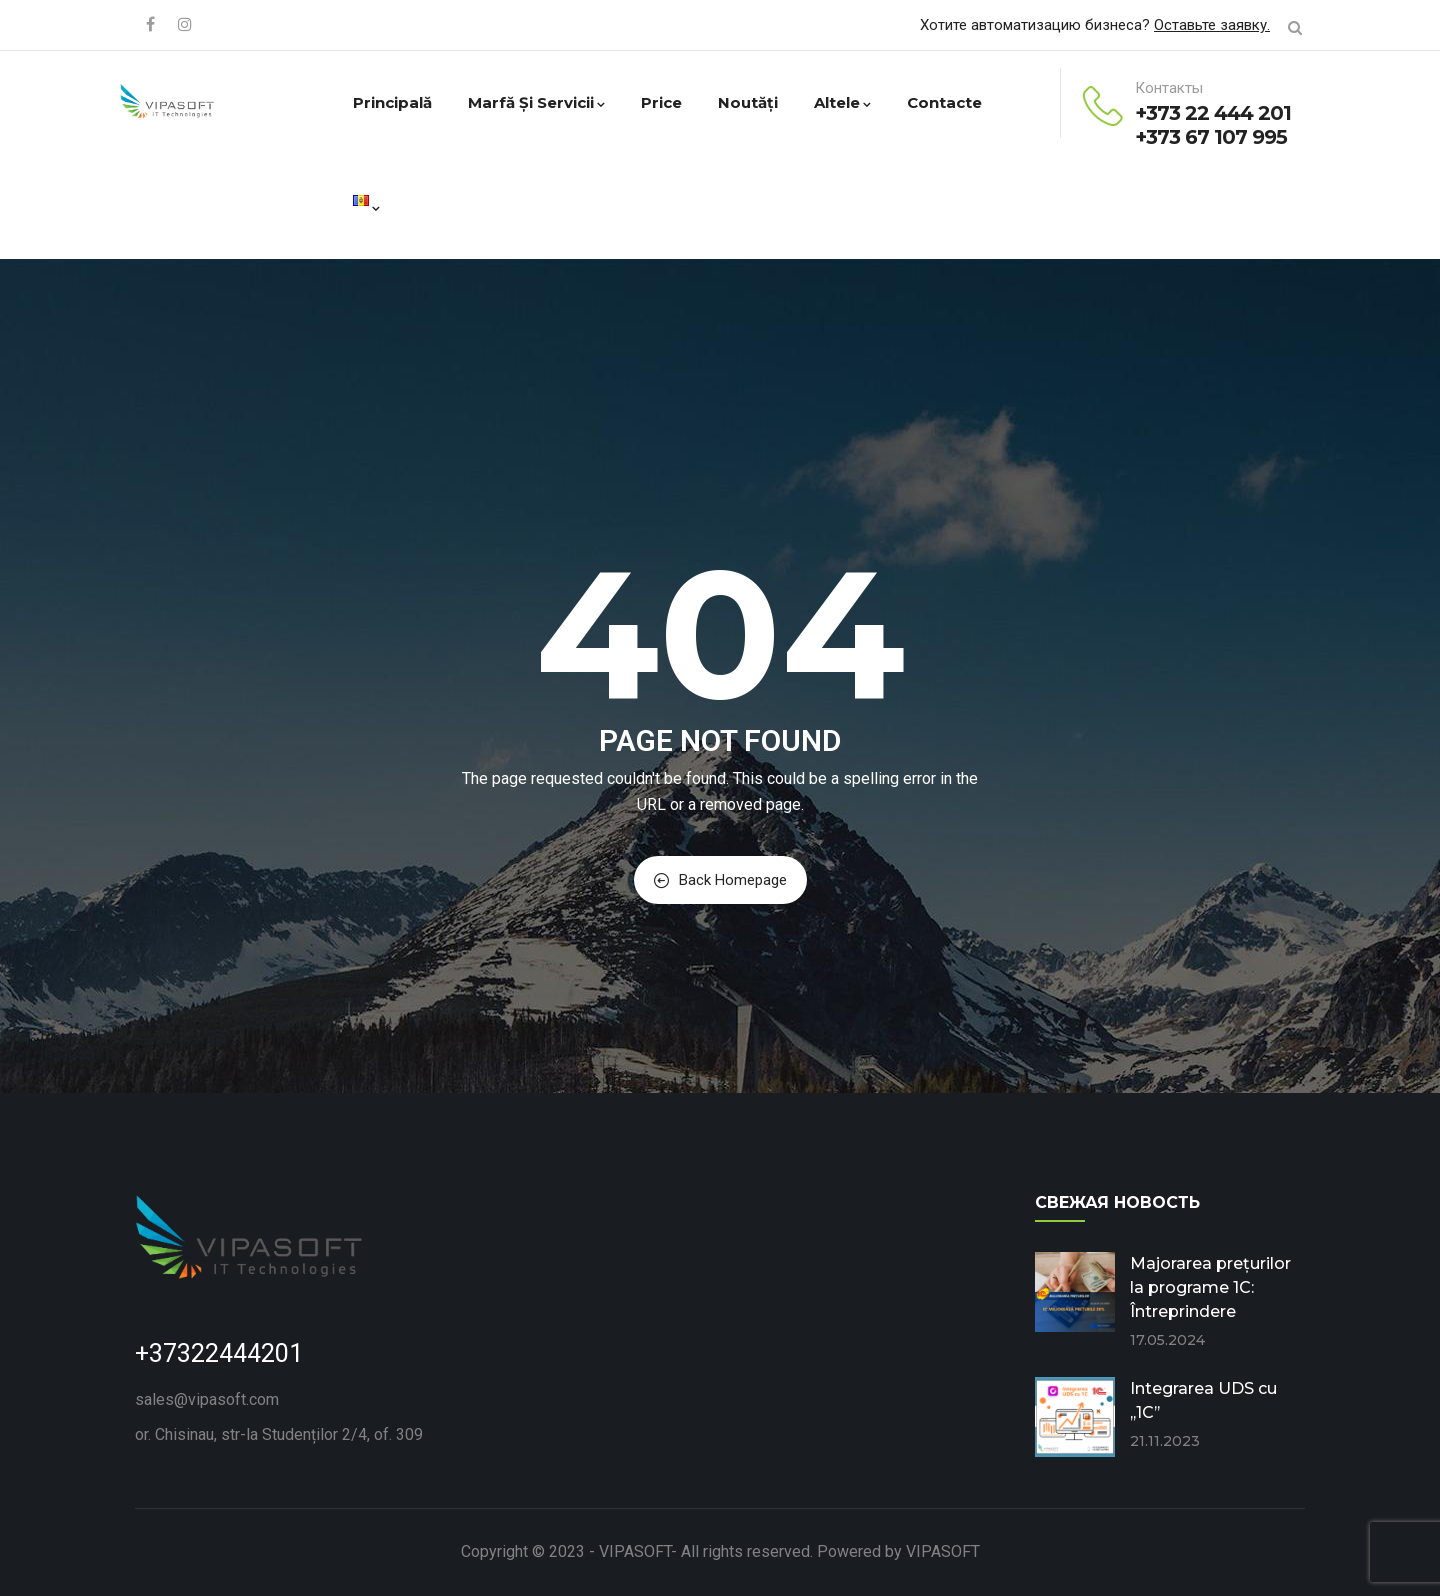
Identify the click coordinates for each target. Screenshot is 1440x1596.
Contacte (944, 102)
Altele (842, 102)
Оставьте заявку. (1212, 25)
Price (661, 102)
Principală (392, 102)
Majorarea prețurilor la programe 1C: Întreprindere (1210, 1287)
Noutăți (748, 102)
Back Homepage (720, 880)
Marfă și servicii (536, 102)
